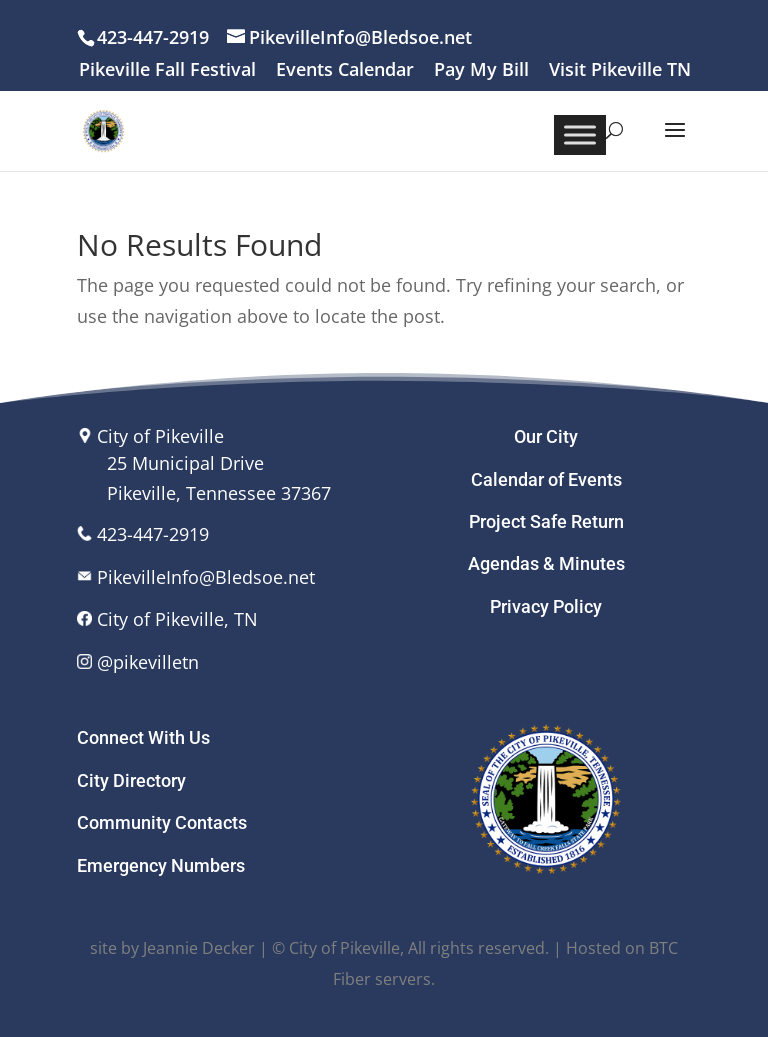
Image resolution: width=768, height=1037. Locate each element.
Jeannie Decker (199, 948)
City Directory (131, 780)
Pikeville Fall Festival (167, 70)
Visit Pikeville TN (620, 70)
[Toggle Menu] (580, 134)
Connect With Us (143, 737)
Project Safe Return (546, 521)
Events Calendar (345, 70)
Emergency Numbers (161, 865)
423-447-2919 (153, 534)
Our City (546, 436)
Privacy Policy (546, 606)
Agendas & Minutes (546, 563)
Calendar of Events (546, 479)
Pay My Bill (481, 70)
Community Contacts (162, 822)
